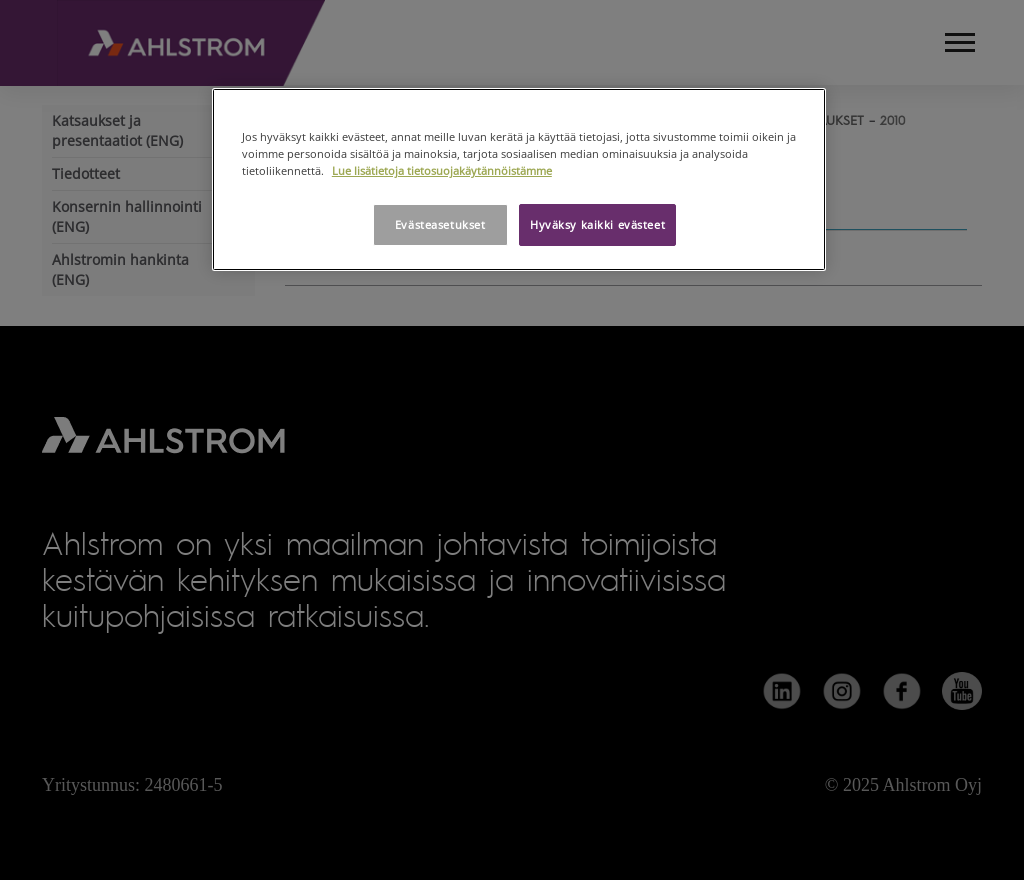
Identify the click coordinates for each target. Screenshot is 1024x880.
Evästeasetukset (440, 224)
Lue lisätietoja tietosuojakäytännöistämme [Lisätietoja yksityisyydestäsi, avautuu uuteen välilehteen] (442, 170)
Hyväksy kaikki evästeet (597, 224)
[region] (519, 179)
